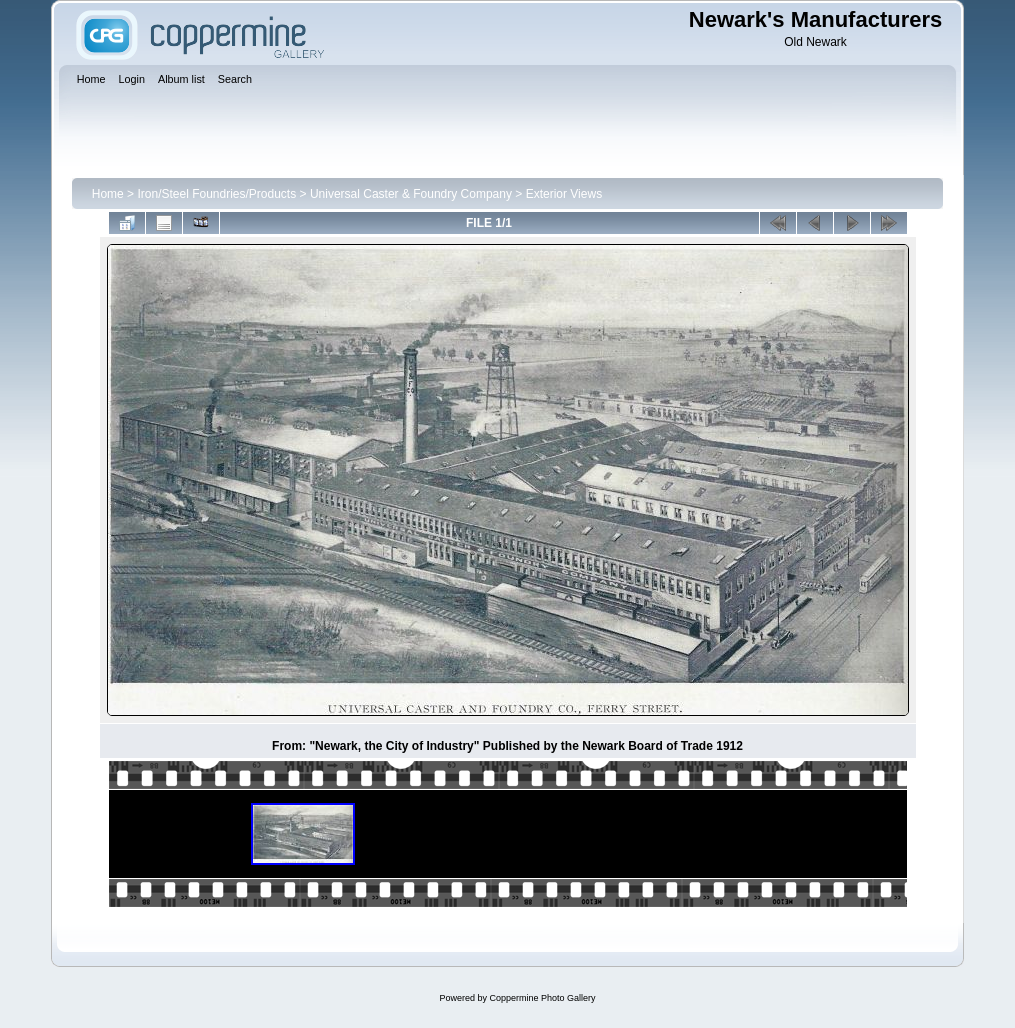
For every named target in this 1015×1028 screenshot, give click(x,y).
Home (108, 194)
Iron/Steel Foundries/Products (216, 194)
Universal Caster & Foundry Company (411, 194)
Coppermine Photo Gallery (542, 998)
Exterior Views (564, 194)
